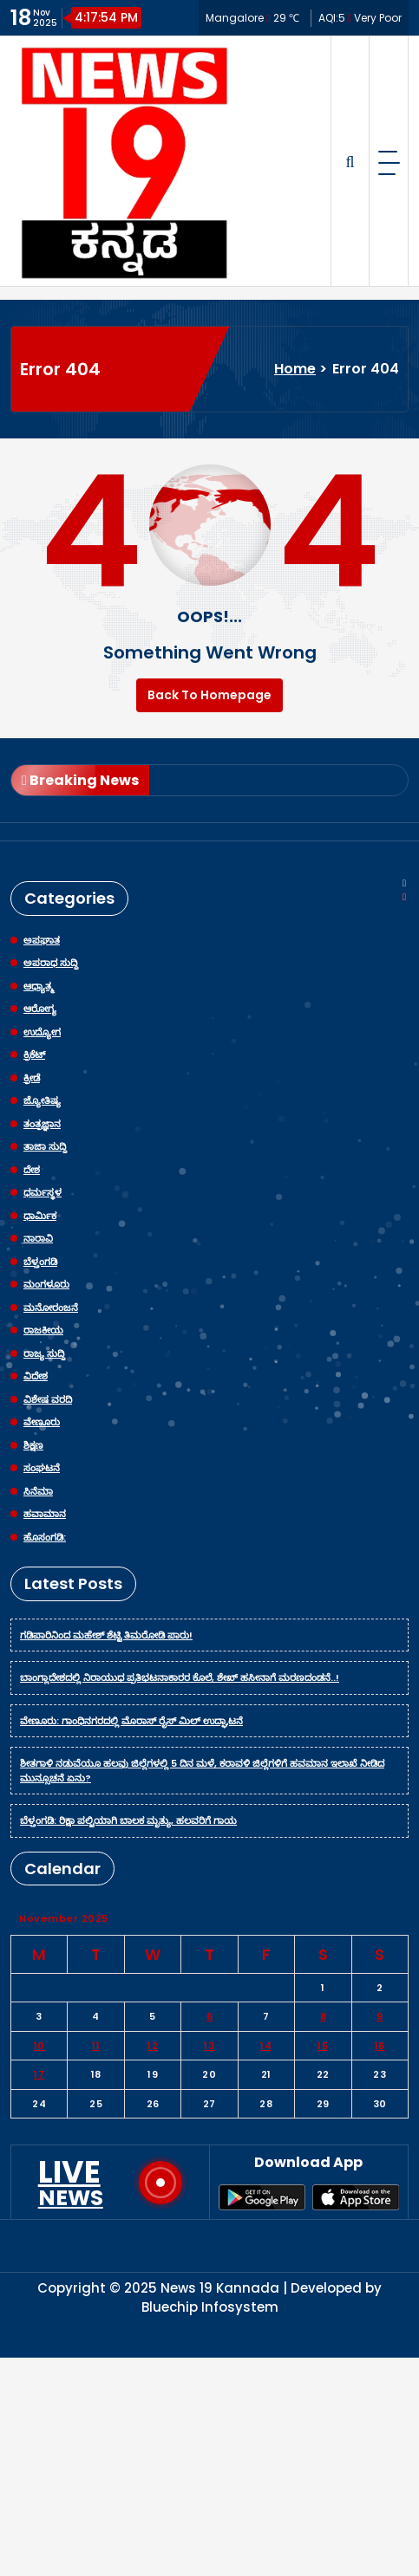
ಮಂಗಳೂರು (46, 1284)
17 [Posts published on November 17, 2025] (39, 2074)
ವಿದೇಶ (35, 1376)
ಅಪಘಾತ (41, 940)
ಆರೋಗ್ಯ (39, 1008)
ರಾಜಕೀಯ (43, 1330)
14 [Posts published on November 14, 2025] (266, 2046)
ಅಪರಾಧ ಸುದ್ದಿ (50, 963)
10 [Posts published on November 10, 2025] (39, 2046)
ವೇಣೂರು (41, 1422)
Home (295, 369)
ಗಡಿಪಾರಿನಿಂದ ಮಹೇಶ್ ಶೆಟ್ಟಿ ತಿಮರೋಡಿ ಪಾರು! (106, 1635)
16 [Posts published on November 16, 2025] (380, 2046)
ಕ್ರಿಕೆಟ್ (34, 1054)
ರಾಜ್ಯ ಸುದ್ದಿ (44, 1353)
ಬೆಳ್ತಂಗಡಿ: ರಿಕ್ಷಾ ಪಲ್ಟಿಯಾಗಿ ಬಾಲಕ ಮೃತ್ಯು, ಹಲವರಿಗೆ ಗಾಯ (128, 1820)
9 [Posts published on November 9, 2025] (379, 2016)
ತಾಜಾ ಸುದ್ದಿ (45, 1146)
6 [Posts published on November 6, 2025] (209, 2016)
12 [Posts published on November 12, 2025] (152, 2046)
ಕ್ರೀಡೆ (31, 1078)
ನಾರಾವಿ (38, 1238)
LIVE (70, 2183)
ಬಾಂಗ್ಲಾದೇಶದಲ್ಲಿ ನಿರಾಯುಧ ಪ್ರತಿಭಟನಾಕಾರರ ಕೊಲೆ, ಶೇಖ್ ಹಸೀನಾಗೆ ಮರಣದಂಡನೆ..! (179, 1677)
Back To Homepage (209, 695)
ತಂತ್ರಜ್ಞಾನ (42, 1124)
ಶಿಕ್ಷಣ (33, 1445)
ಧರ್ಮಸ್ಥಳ (42, 1192)
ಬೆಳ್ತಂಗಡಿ (40, 1262)
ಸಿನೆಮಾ (38, 1491)
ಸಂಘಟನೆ (41, 1468)
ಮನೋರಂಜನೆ (50, 1307)
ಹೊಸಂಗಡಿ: (44, 1537)
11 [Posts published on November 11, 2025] (96, 2046)
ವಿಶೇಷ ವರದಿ (47, 1399)
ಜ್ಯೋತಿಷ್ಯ (42, 1100)
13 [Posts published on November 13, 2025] (209, 2046)
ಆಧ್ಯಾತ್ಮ (38, 986)
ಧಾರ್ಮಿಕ (39, 1216)
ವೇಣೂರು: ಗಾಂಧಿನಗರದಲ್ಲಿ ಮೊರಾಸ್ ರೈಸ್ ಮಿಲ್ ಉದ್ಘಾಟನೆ (131, 1721)
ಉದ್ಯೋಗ (42, 1032)
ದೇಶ (31, 1170)
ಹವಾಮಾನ (44, 1514)
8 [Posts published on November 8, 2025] (323, 2016)
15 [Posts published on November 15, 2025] (323, 2046)
